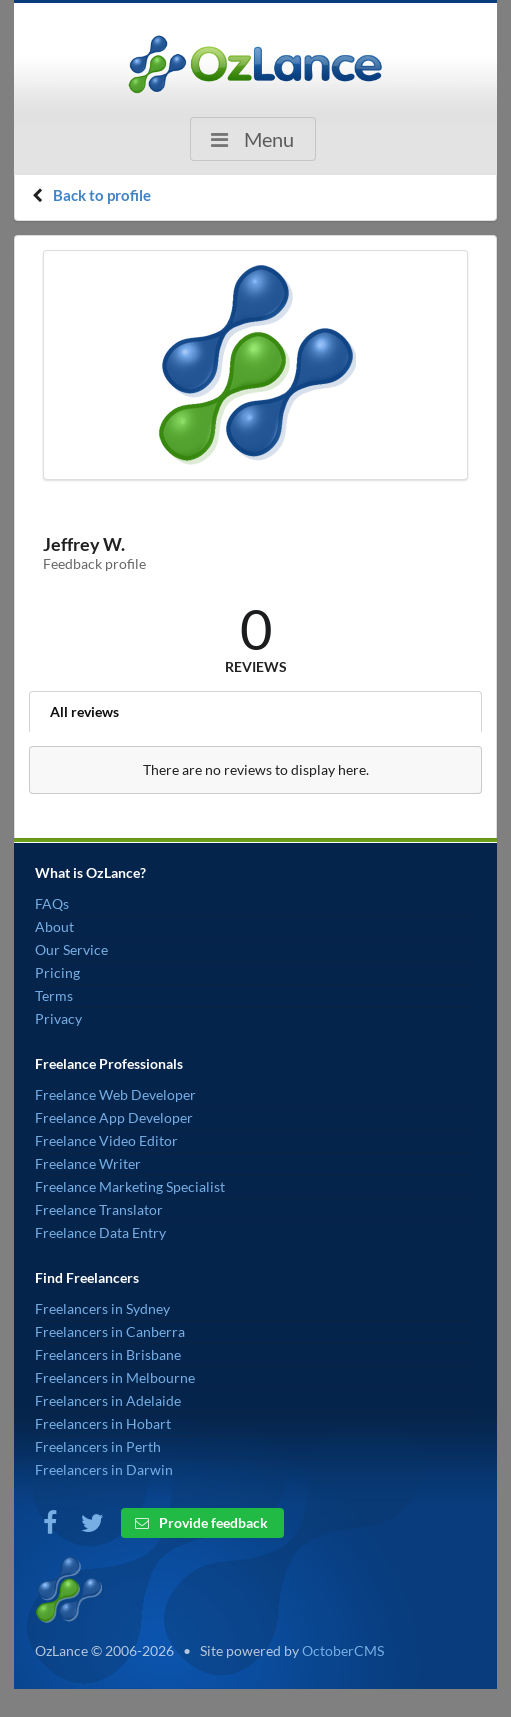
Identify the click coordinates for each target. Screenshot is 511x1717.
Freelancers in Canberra (110, 1331)
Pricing (57, 972)
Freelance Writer (88, 1163)
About (54, 926)
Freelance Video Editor (106, 1140)
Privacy (58, 1018)
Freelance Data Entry (100, 1232)
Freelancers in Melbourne (115, 1377)
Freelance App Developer (114, 1117)
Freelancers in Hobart (103, 1423)
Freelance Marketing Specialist (130, 1186)
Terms (54, 995)
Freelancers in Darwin (104, 1469)
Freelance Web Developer (115, 1094)
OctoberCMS (343, 1650)
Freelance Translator (99, 1209)
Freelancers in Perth (98, 1446)
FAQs (52, 903)
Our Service (71, 949)
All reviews (84, 711)
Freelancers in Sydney (102, 1308)
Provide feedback (201, 1522)
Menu (251, 139)
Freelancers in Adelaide (108, 1400)
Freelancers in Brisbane (108, 1354)
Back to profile (102, 195)
